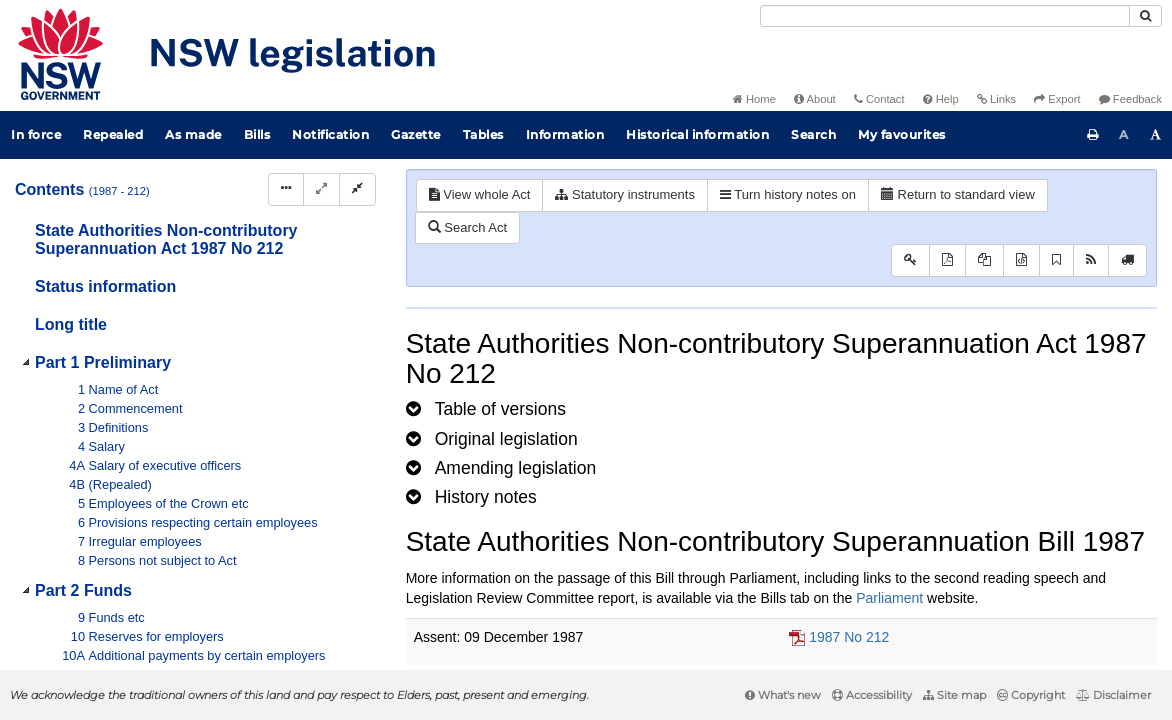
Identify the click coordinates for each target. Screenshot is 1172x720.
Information (565, 134)
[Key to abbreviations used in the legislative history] (910, 260)
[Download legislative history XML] (1021, 260)
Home (754, 99)
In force (36, 134)
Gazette (416, 134)
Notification (330, 134)
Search (813, 134)
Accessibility (872, 695)
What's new (783, 695)
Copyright (1031, 695)
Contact (879, 99)
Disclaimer (1113, 695)
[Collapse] (357, 189)
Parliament (889, 598)
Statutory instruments (624, 194)
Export (1057, 99)
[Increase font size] (1156, 135)
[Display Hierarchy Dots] (286, 189)
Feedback (1130, 99)
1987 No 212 (849, 637)
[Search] (945, 16)
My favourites (902, 134)
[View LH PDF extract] (984, 260)
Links (996, 99)
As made (193, 134)
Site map (954, 695)
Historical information (697, 134)
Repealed (113, 134)
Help (941, 99)
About (815, 99)
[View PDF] (947, 260)
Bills (257, 134)
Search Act (467, 227)
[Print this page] (1093, 135)
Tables (483, 134)
